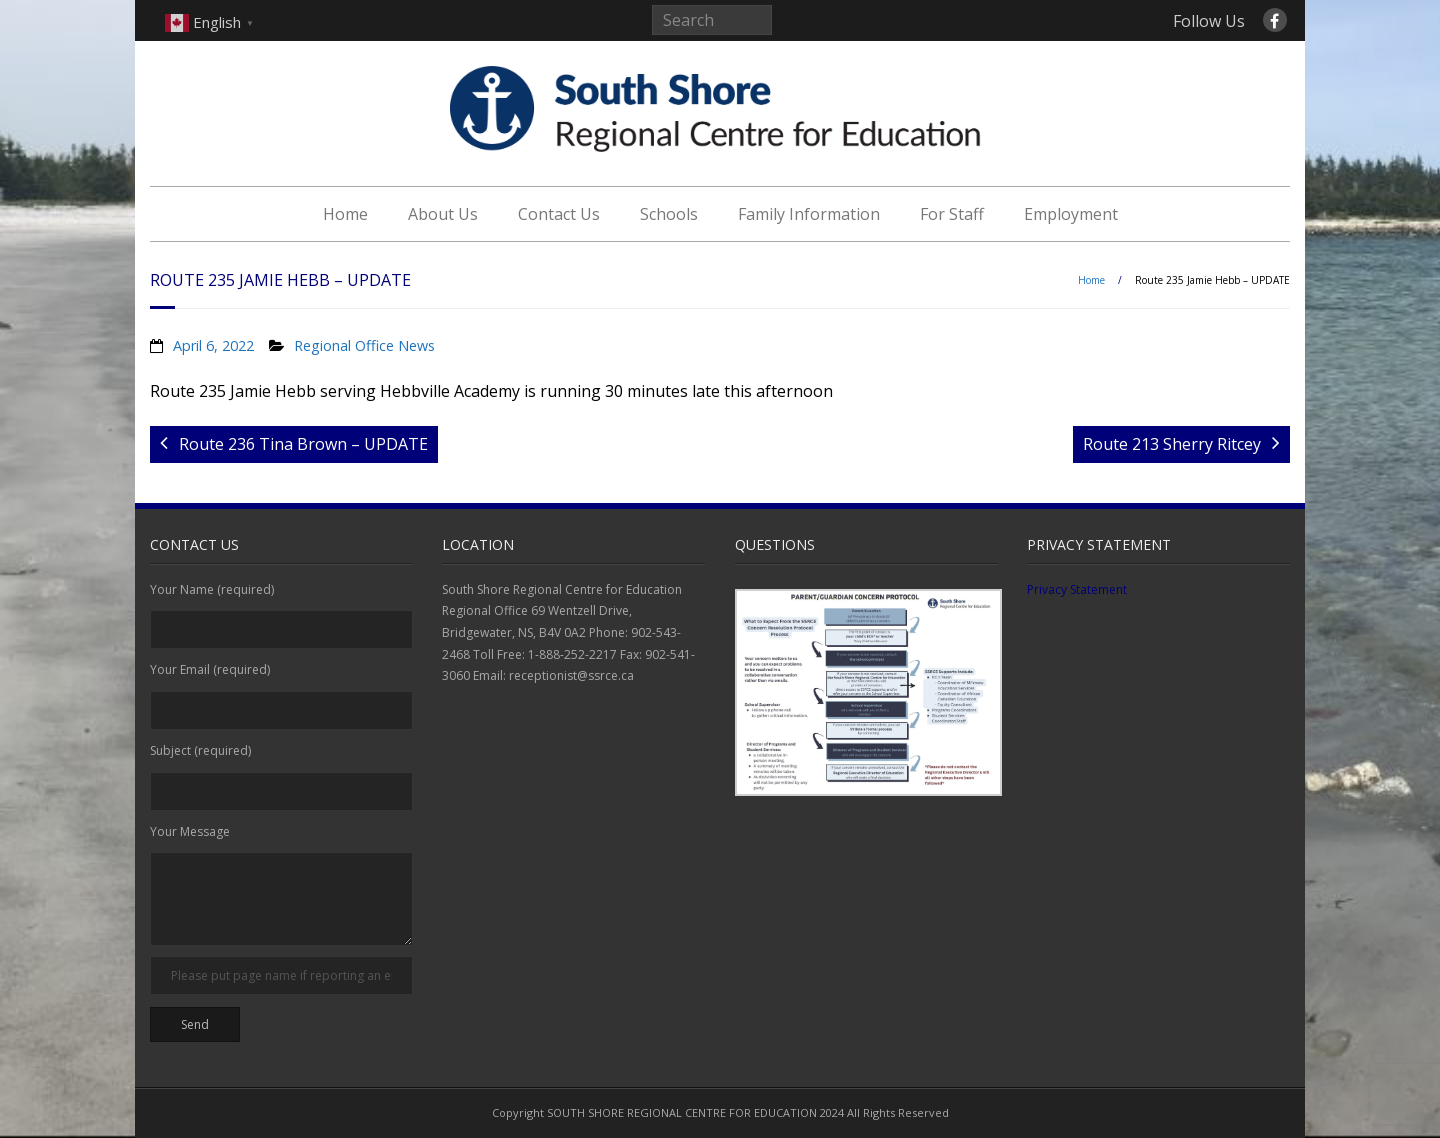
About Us (443, 214)
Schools (669, 214)
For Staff (952, 214)
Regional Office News (364, 345)
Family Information (809, 214)
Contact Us (559, 214)
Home (345, 214)
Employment (1071, 214)
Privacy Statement (1077, 589)
